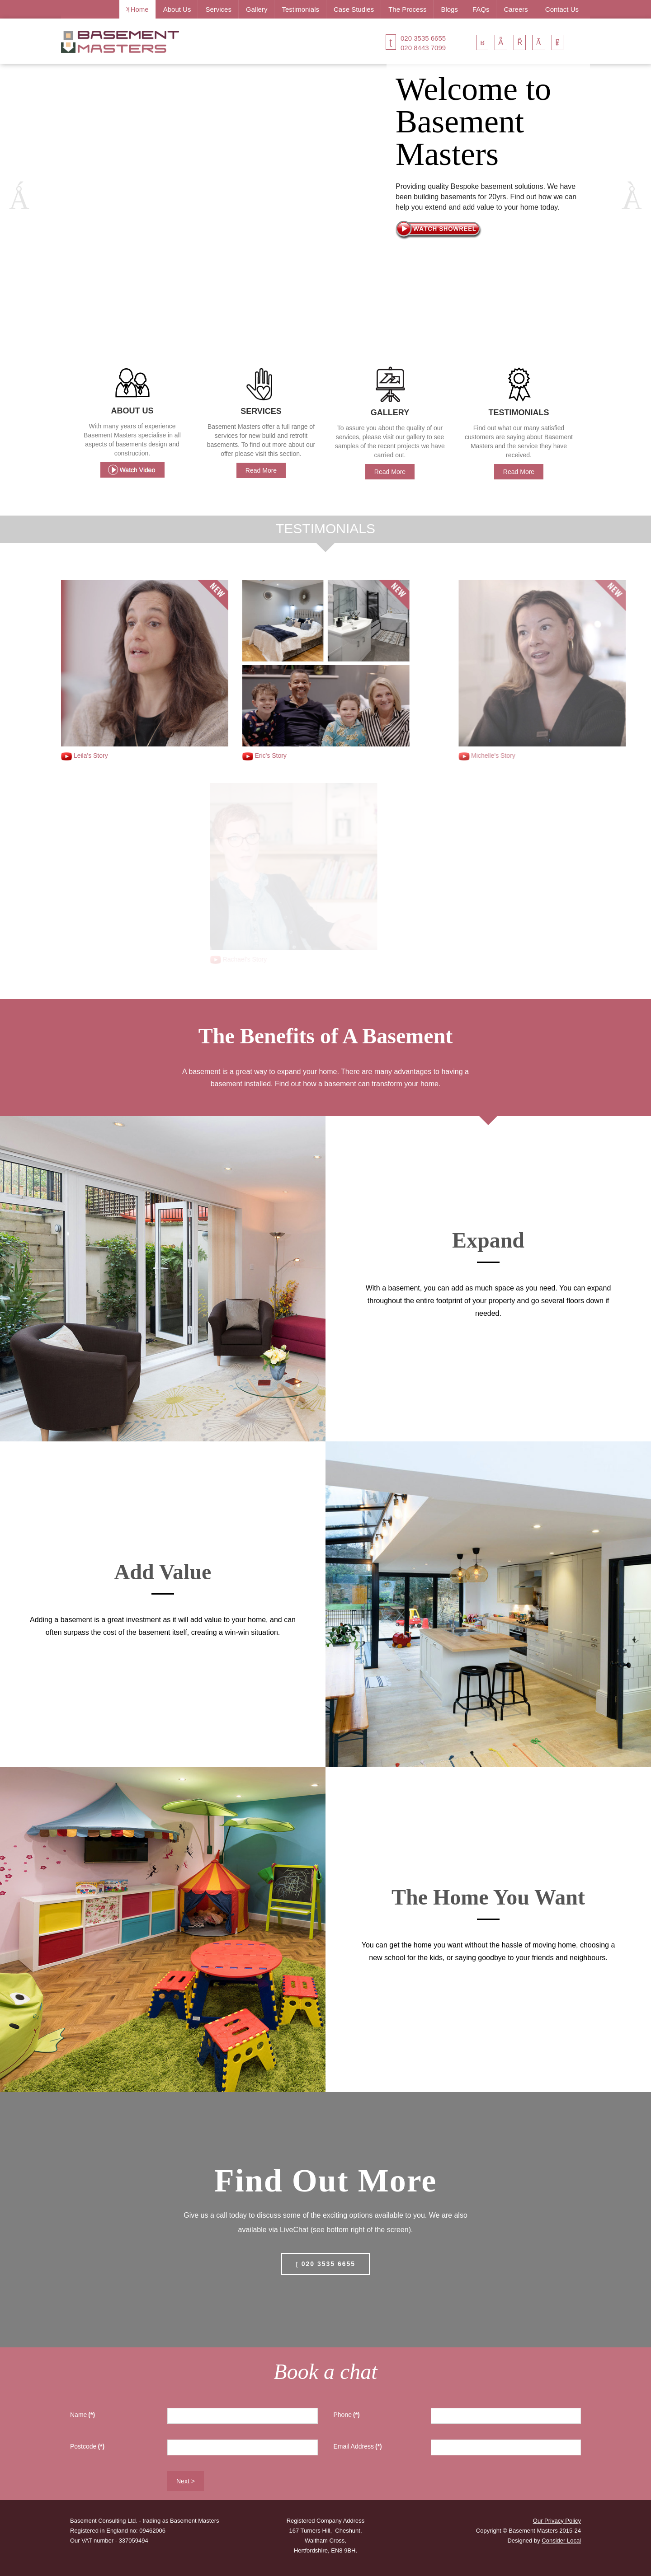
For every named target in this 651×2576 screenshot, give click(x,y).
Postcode (87, 2446)
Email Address (358, 2446)
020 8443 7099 (423, 48)
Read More (261, 470)
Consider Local (561, 2540)
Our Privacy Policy (557, 2520)
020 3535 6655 (423, 38)
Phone (347, 2414)
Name (82, 2414)
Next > (185, 2481)
